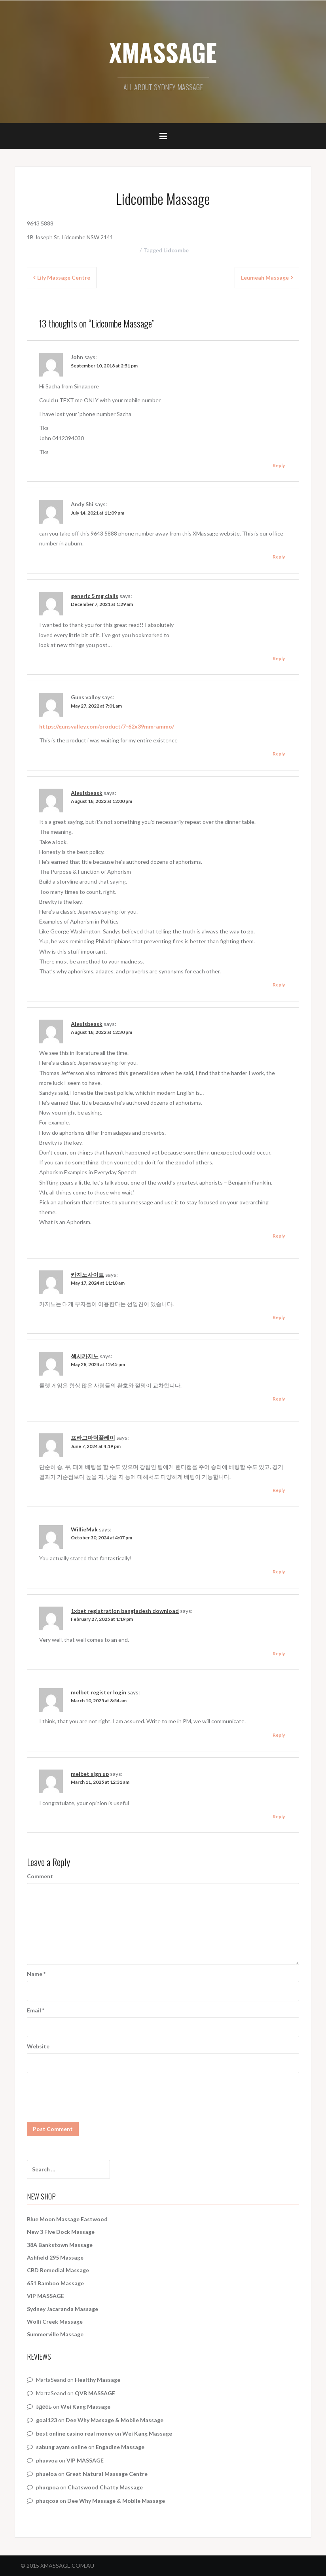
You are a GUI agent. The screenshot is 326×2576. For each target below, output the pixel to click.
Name (36, 1973)
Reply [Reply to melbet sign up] (279, 1816)
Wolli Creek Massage (55, 2321)
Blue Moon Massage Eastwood (67, 2219)
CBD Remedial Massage (58, 2270)
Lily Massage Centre (63, 277)
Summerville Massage (55, 2334)
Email (35, 2010)
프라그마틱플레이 (93, 1437)
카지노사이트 (87, 1274)
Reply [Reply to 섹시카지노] (279, 1399)
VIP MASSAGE (45, 2295)
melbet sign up (90, 1773)
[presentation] (87, 2092)
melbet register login (98, 1692)
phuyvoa (47, 2460)
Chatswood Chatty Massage (105, 2487)
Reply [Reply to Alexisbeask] (279, 985)
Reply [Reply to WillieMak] (279, 1572)
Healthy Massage (97, 2379)
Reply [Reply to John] (279, 465)
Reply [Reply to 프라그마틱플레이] (279, 1490)
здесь (44, 2406)
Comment (40, 1876)
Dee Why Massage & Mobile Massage (114, 2420)
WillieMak (84, 1529)
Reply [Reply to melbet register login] (279, 1735)
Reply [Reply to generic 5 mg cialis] (279, 658)
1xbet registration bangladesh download (125, 1610)
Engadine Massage (120, 2447)
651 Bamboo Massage (55, 2283)
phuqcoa (47, 2500)
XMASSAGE (163, 52)
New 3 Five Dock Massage (61, 2231)
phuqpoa (47, 2487)
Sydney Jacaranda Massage (62, 2308)
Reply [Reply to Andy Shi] (279, 557)
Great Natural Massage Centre (107, 2473)
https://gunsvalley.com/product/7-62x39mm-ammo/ (106, 726)
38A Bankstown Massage (60, 2244)
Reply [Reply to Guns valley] (279, 754)
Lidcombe (176, 250)
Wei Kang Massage (85, 2406)
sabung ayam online (61, 2447)
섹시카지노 (85, 1356)
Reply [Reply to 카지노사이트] (279, 1317)
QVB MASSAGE (95, 2393)
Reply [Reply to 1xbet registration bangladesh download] (279, 1653)
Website (38, 2046)
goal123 (46, 2420)
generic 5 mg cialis (94, 595)
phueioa (46, 2473)
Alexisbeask (86, 792)
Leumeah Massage (265, 277)
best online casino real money (75, 2433)
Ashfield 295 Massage (55, 2257)
